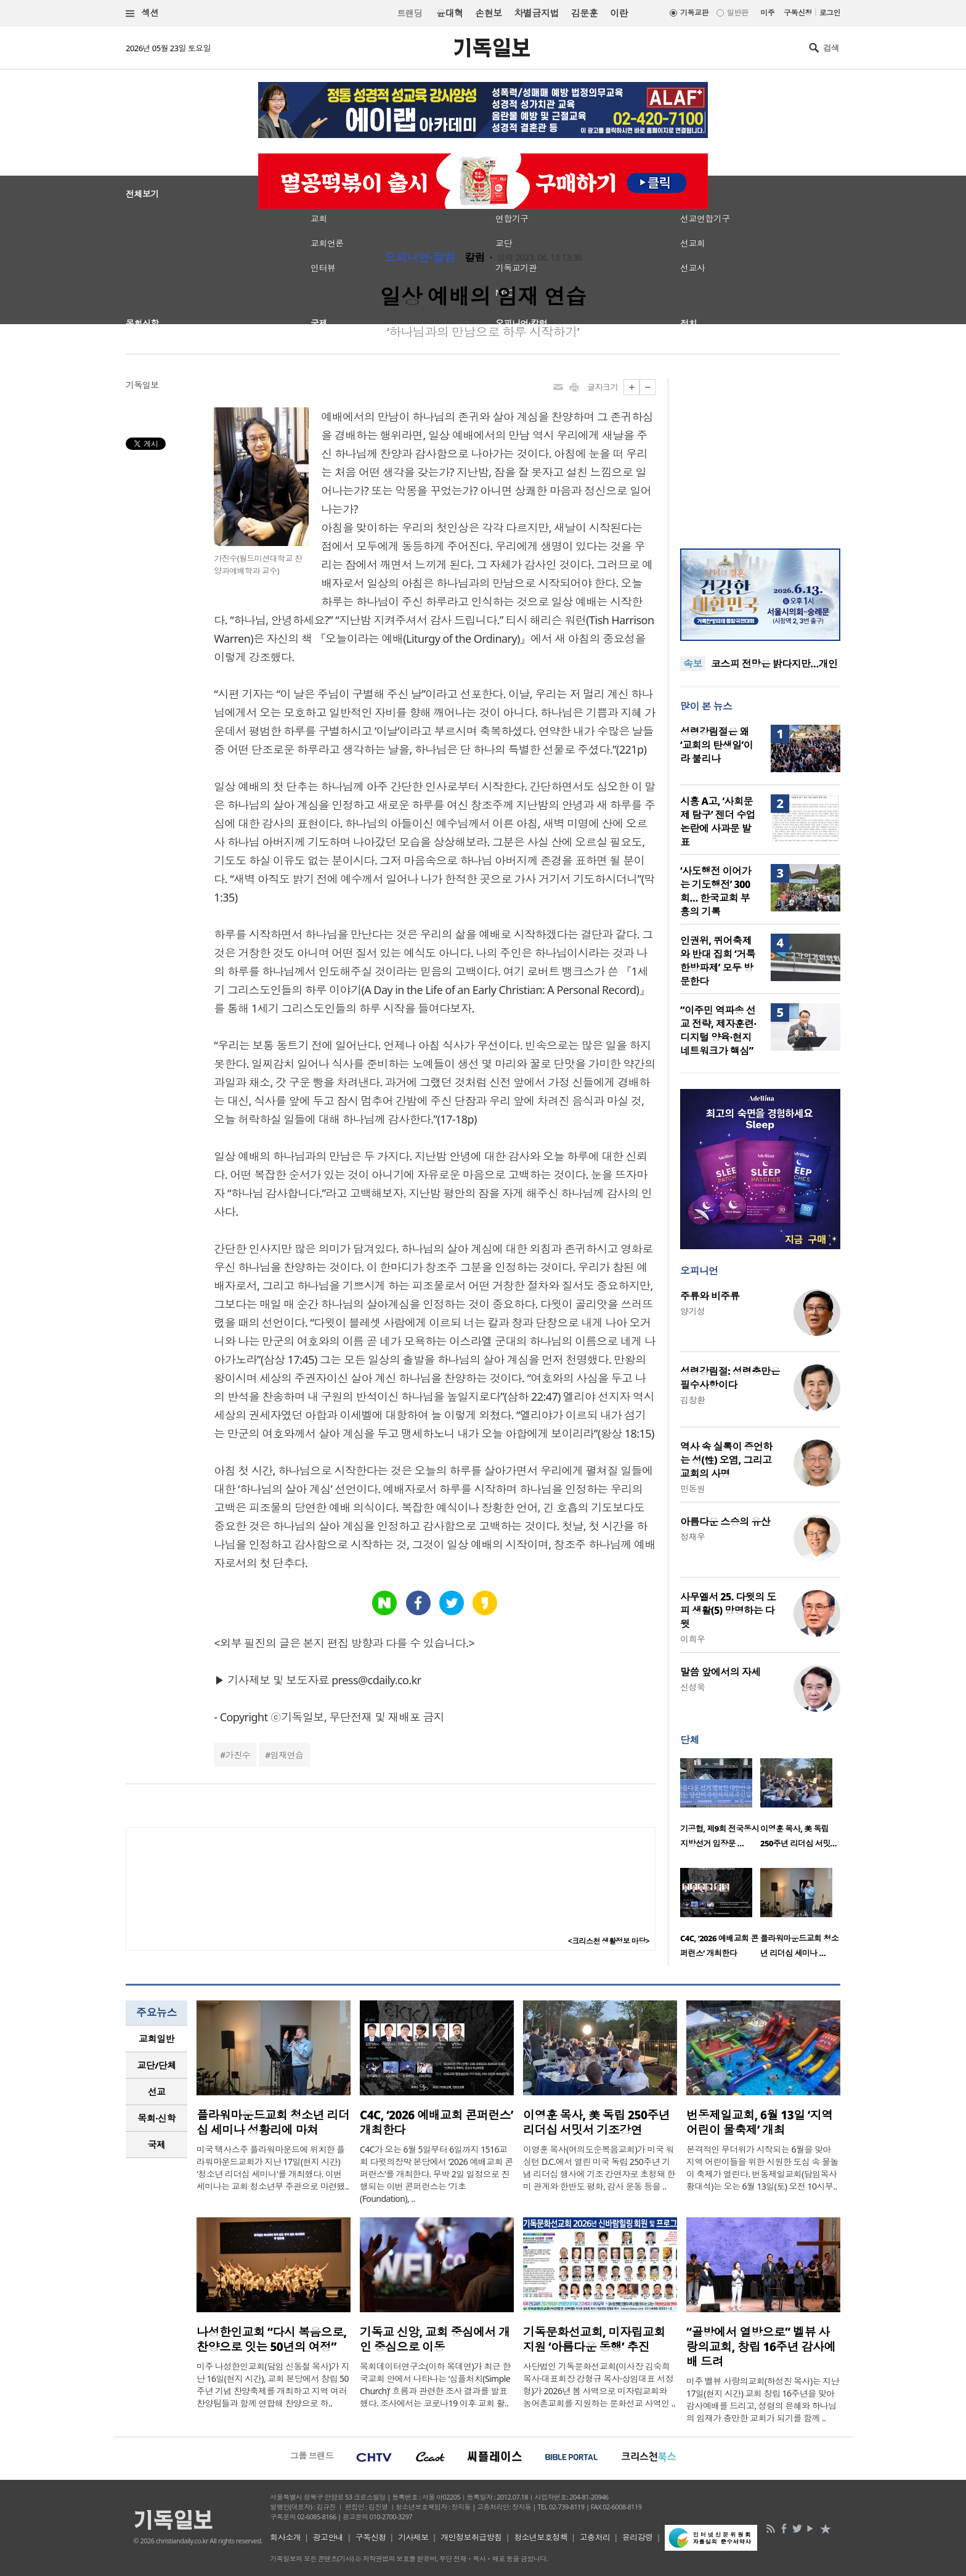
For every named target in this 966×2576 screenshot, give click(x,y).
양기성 (692, 1311)
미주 (767, 12)
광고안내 (328, 2537)
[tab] (156, 2039)
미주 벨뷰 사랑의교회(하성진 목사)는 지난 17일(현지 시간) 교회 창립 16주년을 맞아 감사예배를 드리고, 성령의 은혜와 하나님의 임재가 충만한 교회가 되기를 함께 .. (762, 2399)
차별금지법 (536, 13)
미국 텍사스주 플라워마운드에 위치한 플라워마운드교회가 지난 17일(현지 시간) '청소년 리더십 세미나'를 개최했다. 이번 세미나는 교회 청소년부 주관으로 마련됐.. (273, 2167)
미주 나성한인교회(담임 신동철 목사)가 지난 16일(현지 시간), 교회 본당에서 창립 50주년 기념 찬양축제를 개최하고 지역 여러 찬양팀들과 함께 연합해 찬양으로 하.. (273, 2384)
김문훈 (584, 13)
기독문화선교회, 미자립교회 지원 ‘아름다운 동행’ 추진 (594, 2339)
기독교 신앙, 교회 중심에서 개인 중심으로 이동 (435, 2339)
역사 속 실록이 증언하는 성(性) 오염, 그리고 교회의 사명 (726, 1460)
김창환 (692, 1400)
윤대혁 (449, 13)
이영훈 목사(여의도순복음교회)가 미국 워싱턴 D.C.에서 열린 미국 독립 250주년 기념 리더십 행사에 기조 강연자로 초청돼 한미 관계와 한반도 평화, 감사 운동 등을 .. (599, 2167)
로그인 (829, 12)
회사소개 (285, 2537)
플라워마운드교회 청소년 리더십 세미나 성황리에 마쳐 (273, 2122)
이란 (619, 13)
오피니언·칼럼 (419, 257)
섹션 (142, 13)
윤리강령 (637, 2537)
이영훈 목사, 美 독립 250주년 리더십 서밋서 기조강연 (596, 2122)
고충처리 (595, 2537)
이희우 (692, 1639)
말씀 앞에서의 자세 (720, 1672)
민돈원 (692, 1488)
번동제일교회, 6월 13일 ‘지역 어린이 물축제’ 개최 (759, 2122)
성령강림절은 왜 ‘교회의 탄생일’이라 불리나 (716, 745)
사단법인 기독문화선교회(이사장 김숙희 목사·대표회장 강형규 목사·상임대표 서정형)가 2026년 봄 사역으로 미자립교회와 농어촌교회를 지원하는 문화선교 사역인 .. (599, 2384)
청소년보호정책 (540, 2537)
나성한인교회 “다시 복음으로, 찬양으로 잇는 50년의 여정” (271, 2339)
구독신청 (798, 12)
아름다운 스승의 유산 (725, 1521)
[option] (720, 1807)
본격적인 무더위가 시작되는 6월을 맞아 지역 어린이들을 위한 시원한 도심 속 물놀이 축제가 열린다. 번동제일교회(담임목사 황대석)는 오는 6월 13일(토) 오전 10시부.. (762, 2167)
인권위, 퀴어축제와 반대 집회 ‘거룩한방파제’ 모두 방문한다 (717, 961)
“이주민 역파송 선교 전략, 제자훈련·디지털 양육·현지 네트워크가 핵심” (718, 1030)
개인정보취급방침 (471, 2537)
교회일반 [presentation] (156, 2038)
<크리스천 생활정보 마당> (608, 1941)
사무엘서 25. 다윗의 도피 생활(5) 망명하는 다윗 (728, 1610)
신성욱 (692, 1687)
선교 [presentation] (157, 2091)
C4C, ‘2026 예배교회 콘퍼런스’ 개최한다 (436, 2122)
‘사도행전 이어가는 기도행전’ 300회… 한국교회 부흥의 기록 (715, 891)
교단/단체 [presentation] (156, 2065)
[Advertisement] (760, 456)
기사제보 (413, 2537)
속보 (692, 663)
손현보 (488, 13)
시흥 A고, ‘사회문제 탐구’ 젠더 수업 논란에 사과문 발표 (717, 821)
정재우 (692, 1537)
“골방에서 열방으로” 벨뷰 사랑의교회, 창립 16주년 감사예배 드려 (760, 2347)
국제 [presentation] (157, 2144)
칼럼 (475, 257)
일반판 (737, 12)
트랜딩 (409, 13)
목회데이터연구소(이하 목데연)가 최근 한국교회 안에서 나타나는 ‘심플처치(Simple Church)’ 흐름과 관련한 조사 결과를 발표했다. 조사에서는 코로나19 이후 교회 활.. (435, 2384)
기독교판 (694, 12)
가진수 (237, 1755)
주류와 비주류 (709, 1296)
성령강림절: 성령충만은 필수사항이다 (730, 1378)
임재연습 (287, 1755)
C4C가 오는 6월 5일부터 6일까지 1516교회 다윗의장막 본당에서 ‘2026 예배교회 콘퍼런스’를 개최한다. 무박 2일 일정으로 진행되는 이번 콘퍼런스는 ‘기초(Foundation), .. (436, 2173)
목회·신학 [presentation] (156, 2118)
